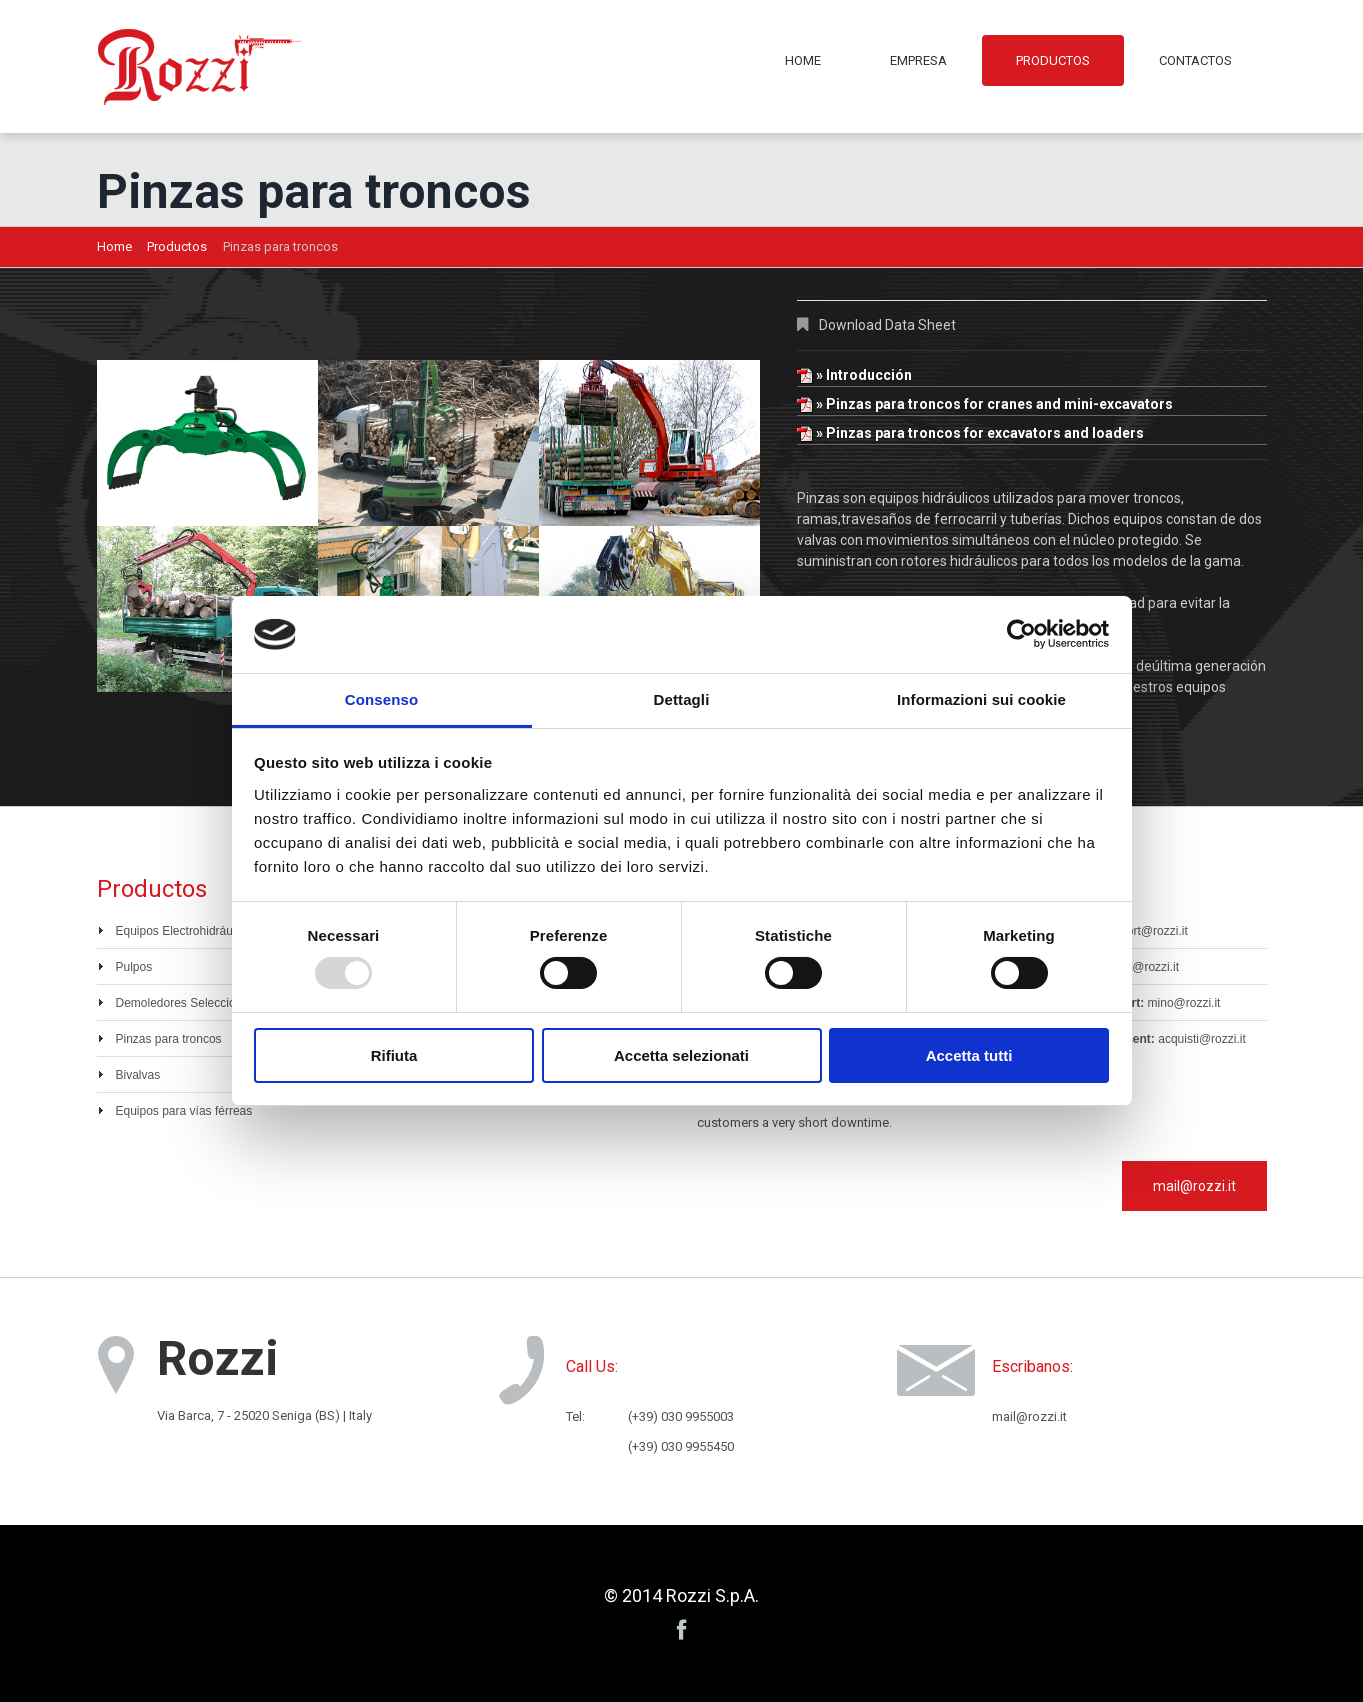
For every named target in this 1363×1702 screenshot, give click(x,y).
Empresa (918, 60)
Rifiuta (394, 1055)
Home (803, 60)
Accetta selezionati (681, 1055)
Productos (1053, 60)
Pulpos (134, 967)
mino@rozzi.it (1184, 1003)
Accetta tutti (969, 1055)
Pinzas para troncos (169, 1039)
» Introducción (854, 375)
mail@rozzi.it (1194, 1186)
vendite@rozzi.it (1137, 967)
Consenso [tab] (381, 699)
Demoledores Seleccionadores (197, 1003)
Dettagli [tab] (682, 699)
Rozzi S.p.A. (712, 1595)
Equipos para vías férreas (184, 1111)
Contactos (1195, 60)
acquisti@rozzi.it (1202, 1039)
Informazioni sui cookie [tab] (981, 699)
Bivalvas (138, 1075)
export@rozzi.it (1148, 931)
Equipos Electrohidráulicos (186, 931)
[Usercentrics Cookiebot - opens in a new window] (1021, 634)
